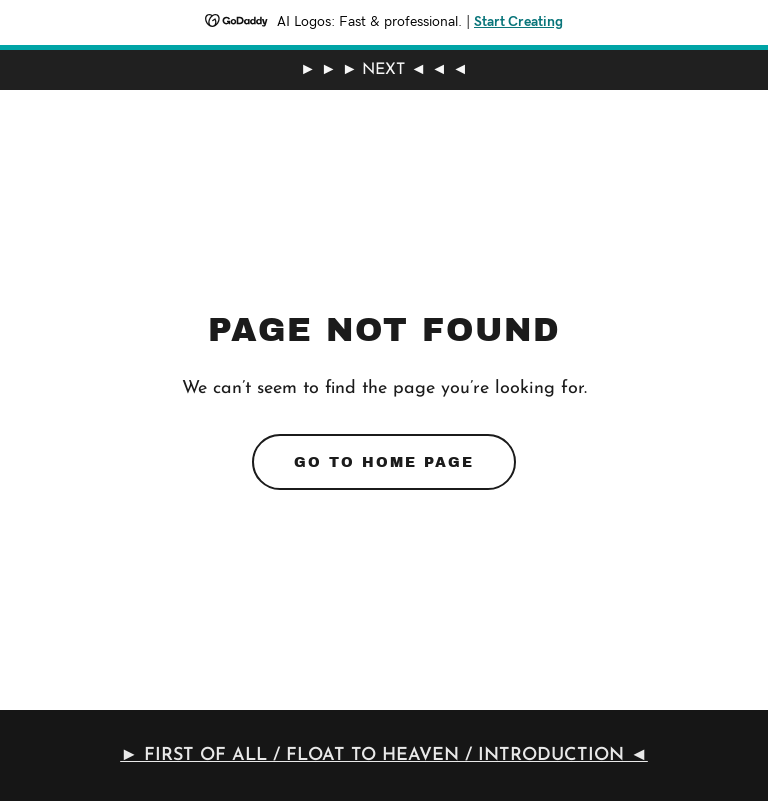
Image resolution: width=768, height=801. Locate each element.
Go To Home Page (384, 462)
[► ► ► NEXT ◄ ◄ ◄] (384, 70)
